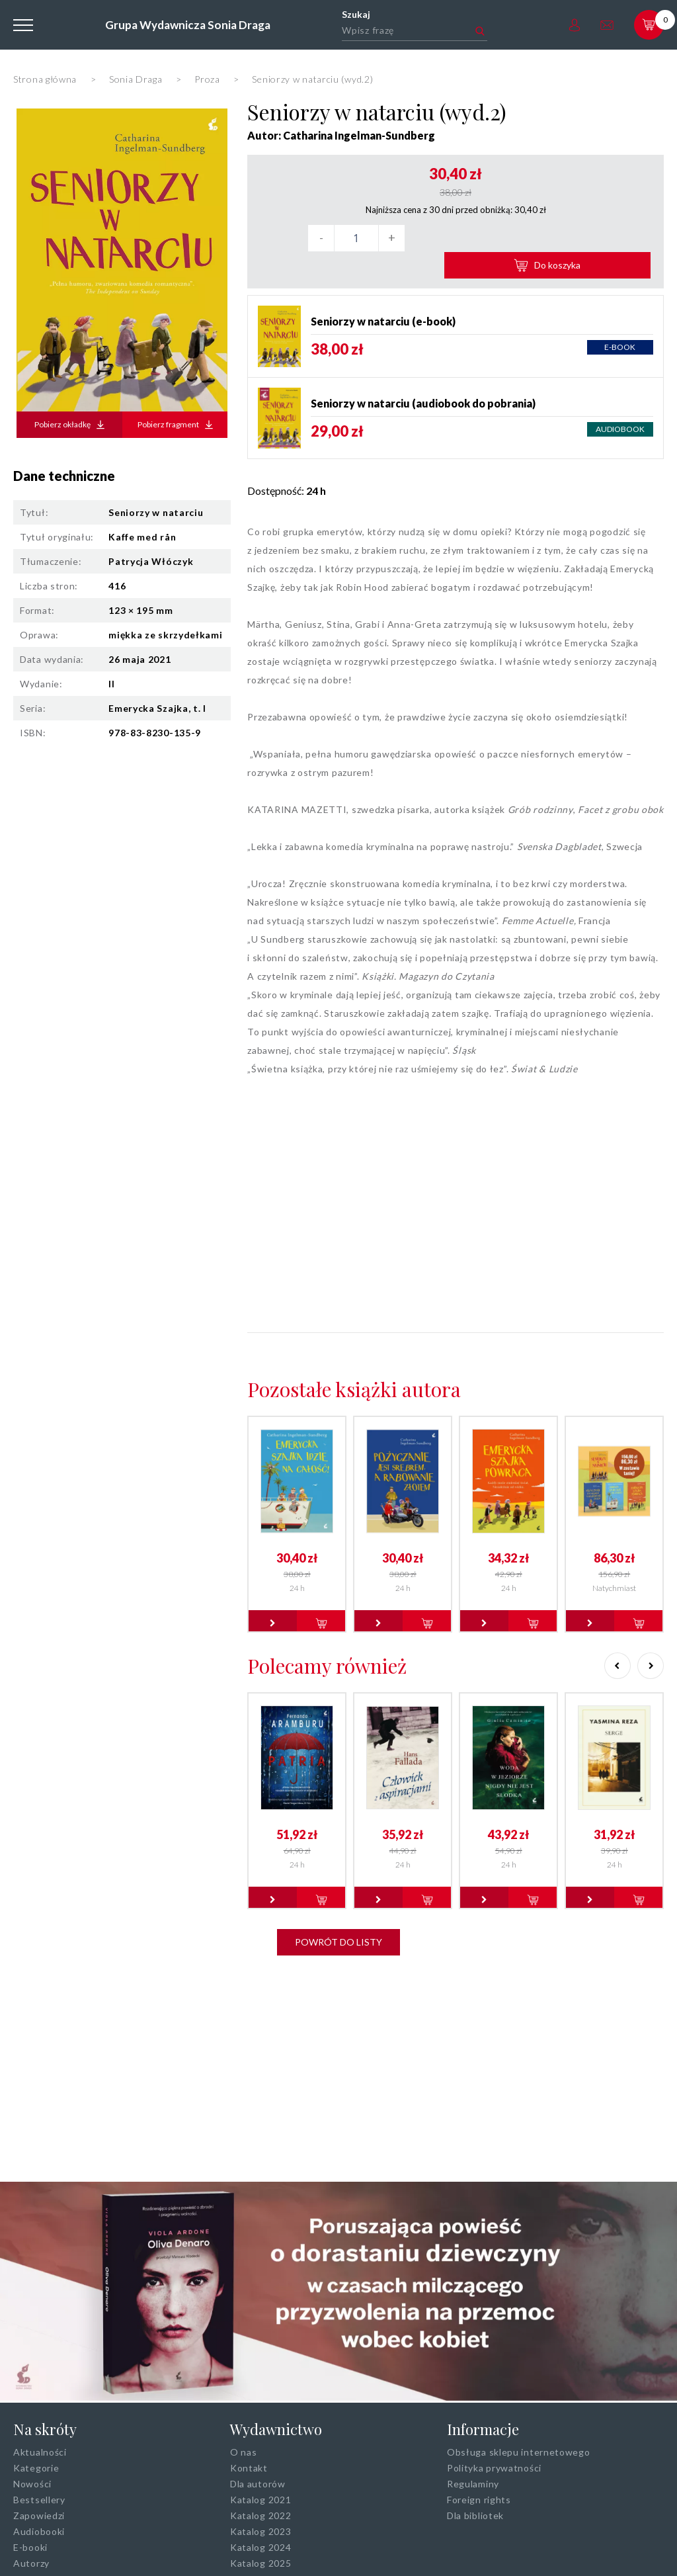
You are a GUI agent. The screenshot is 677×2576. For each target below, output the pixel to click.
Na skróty (45, 2429)
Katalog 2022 (260, 2515)
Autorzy (31, 2563)
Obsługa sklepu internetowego (518, 2452)
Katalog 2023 (260, 2531)
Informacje (483, 2429)
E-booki (30, 2547)
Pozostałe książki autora (354, 1362)
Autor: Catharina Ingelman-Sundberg (341, 135)
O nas (243, 2452)
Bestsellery (39, 2499)
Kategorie (36, 2467)
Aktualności (40, 2452)
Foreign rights (479, 2499)
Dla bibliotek (475, 2515)
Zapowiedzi (39, 2515)
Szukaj (356, 14)
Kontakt (249, 2467)
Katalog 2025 (260, 2563)
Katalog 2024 (260, 2547)
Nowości (32, 2483)
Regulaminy (473, 2483)
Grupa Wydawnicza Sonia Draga (187, 25)
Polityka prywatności (494, 2467)
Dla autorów (258, 2483)
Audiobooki (39, 2531)
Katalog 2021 (260, 2499)
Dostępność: (286, 463)
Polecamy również (327, 1638)
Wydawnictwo (276, 2429)
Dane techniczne (64, 476)
